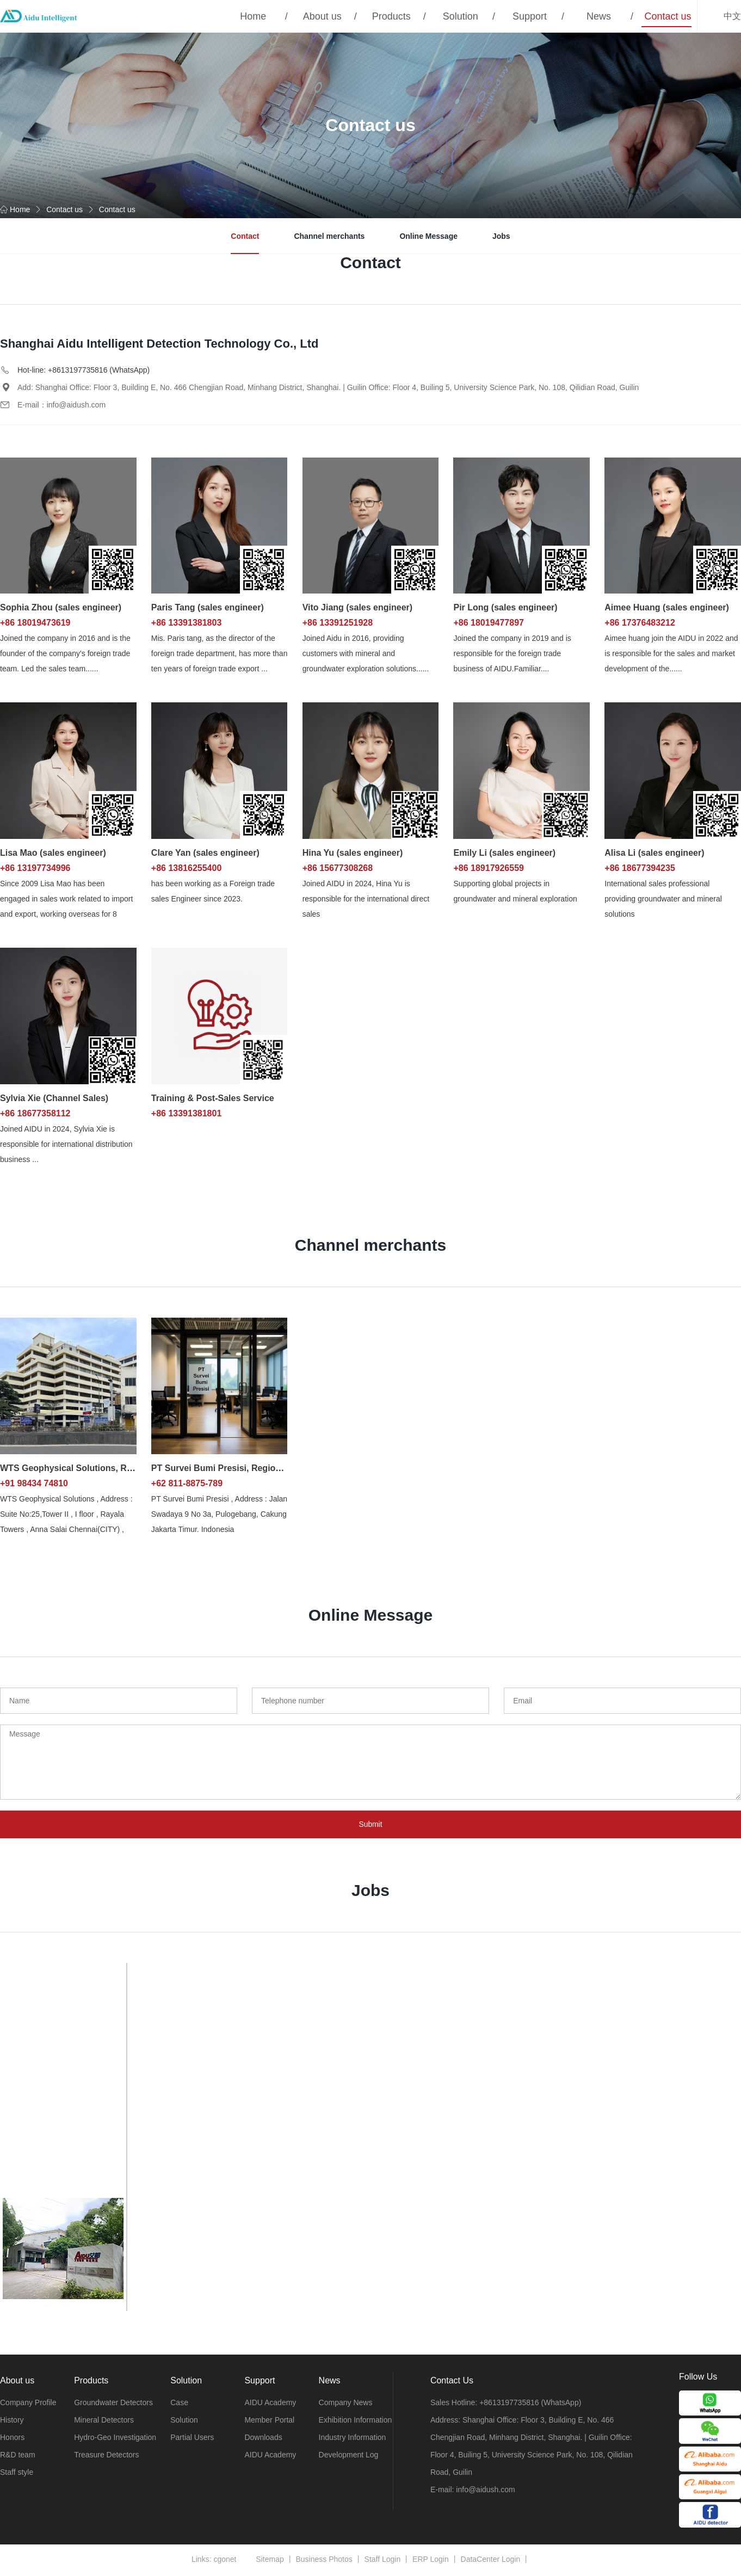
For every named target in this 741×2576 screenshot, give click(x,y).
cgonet (224, 2561)
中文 (732, 16)
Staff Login (383, 2561)
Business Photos (324, 2561)
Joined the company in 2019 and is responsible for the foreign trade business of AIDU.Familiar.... (512, 653)
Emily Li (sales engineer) (504, 852)
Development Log (349, 2455)
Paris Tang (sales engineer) (207, 607)
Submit (370, 1824)
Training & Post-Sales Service (212, 1098)
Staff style (16, 2472)
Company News (346, 2403)
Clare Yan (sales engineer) (205, 852)
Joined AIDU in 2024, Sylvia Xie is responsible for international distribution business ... (66, 1144)
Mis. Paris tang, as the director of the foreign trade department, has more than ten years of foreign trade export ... (219, 653)
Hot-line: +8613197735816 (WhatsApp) (83, 370)
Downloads (263, 2437)
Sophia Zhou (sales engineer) (60, 607)
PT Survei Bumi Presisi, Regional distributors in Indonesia (271, 1468)
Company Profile (28, 2403)
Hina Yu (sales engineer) (352, 852)
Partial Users (192, 2437)
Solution (460, 16)
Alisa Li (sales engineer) (654, 852)
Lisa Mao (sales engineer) (53, 852)
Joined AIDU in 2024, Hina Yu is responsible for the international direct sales (365, 898)
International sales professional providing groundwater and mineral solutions (663, 898)
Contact (245, 236)
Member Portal (269, 2420)
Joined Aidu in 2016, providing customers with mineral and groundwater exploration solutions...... (365, 653)
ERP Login (430, 2561)
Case (179, 2403)
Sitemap (269, 2561)
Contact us (667, 16)
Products (391, 16)
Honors (12, 2437)
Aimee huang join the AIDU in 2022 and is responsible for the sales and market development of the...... (671, 653)
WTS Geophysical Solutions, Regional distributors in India (120, 1468)
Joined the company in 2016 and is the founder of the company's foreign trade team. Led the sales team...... (65, 653)
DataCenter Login (491, 2561)
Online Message (428, 236)
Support (529, 16)
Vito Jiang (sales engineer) (357, 607)
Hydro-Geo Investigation (115, 2437)
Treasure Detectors (106, 2455)
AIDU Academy (270, 2403)
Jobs (501, 236)
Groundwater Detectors (113, 2403)
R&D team (17, 2455)
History (12, 2420)
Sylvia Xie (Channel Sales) (54, 1098)
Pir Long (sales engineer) (505, 607)
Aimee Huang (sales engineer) (666, 607)
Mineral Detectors (104, 2420)
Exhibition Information (355, 2420)
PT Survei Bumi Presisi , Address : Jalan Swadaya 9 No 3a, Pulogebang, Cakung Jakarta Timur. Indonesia (219, 1514)
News (598, 16)
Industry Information (352, 2437)
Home (253, 16)
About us (322, 16)
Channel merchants (329, 236)
